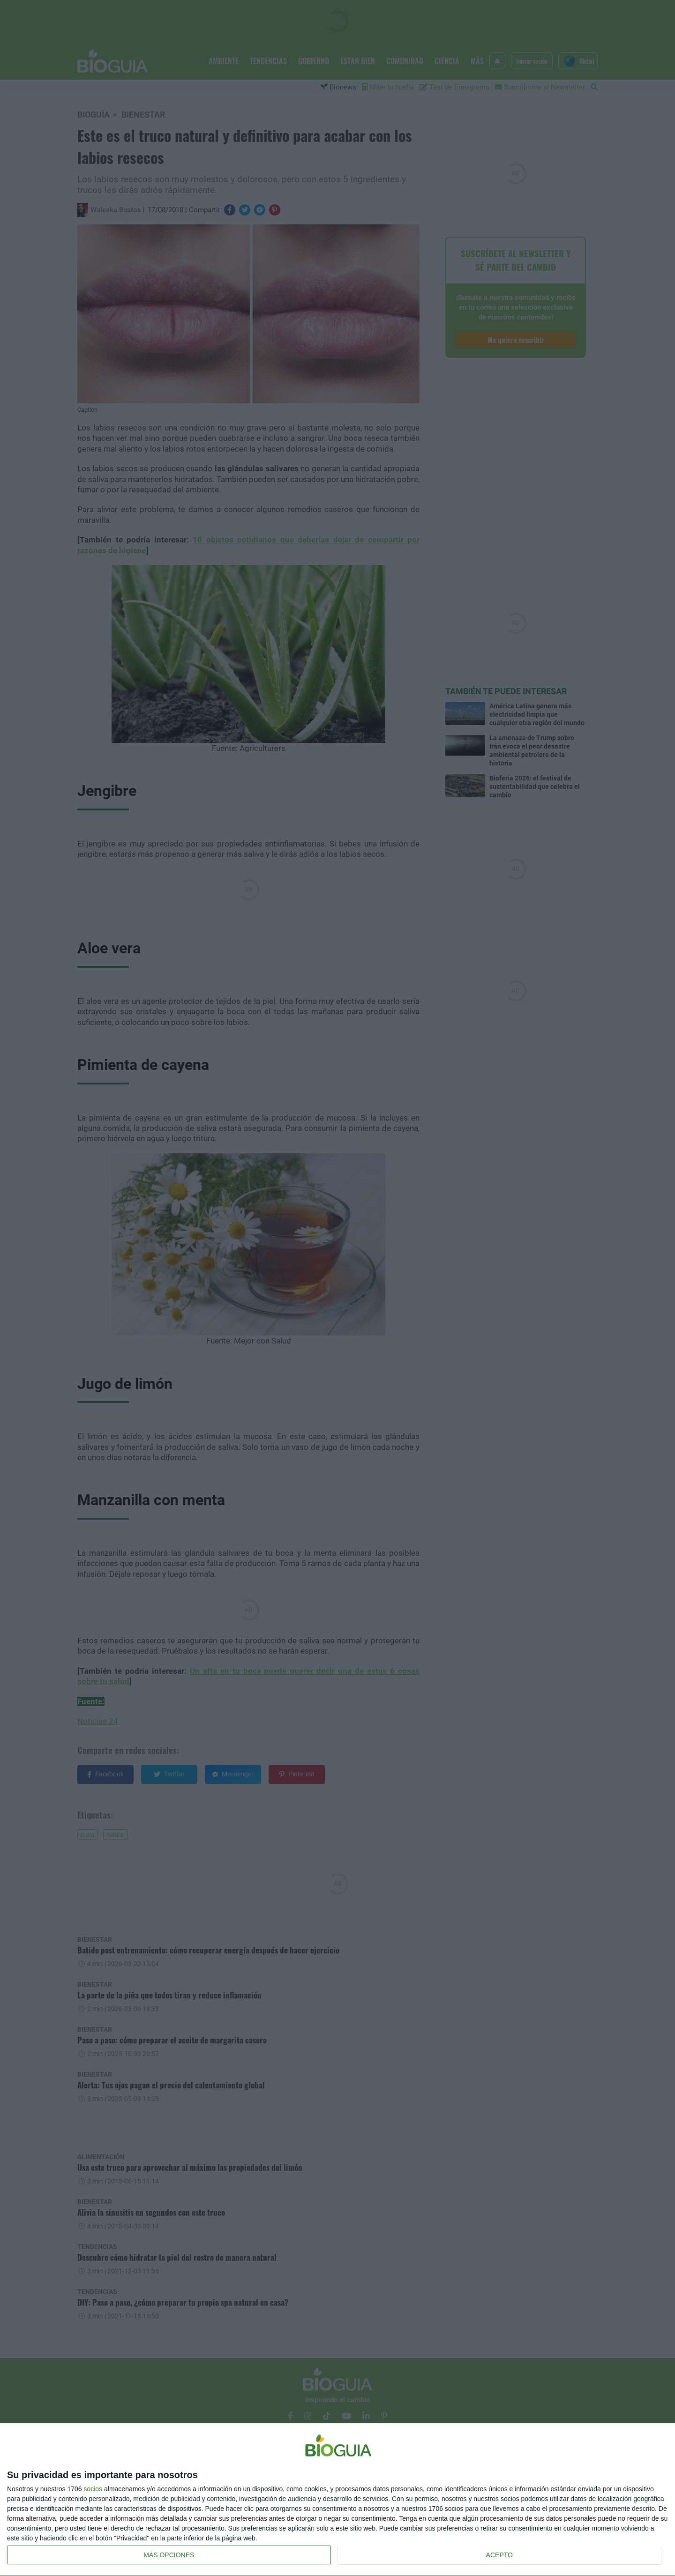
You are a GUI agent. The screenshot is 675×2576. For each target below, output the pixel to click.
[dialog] (337, 2500)
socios (92, 2489)
